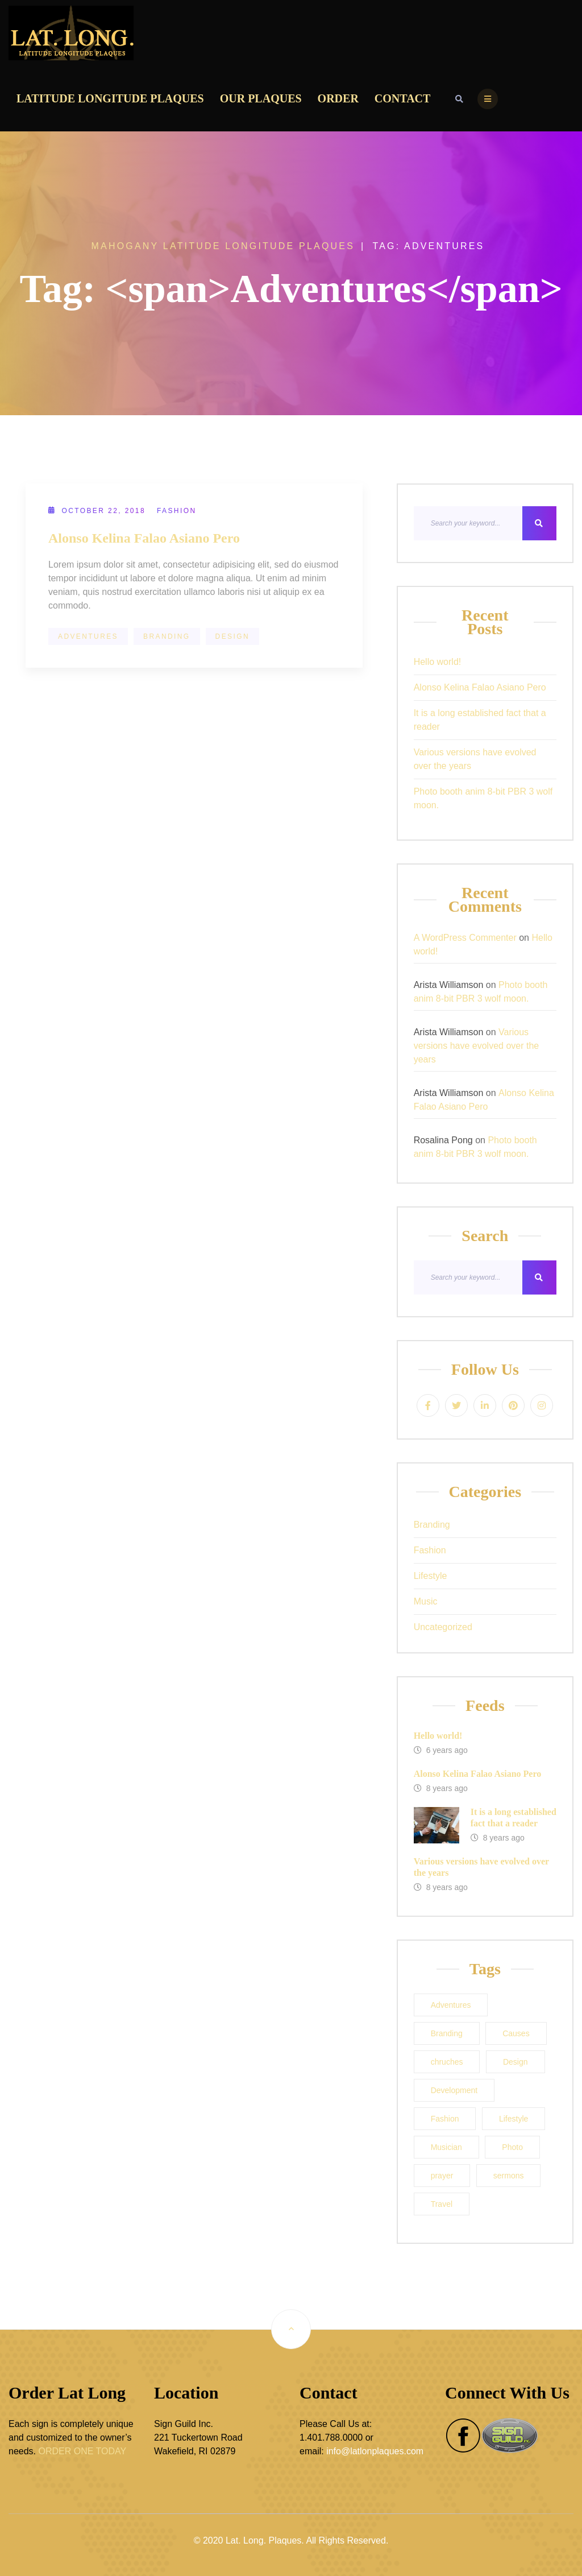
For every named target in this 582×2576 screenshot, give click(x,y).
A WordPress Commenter (465, 937)
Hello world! (438, 662)
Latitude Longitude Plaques (110, 98)
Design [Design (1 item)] (515, 2061)
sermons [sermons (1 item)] (508, 2175)
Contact (403, 98)
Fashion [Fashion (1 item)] (445, 2118)
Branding (166, 636)
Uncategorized (443, 1627)
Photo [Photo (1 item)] (512, 2147)
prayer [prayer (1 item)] (442, 2175)
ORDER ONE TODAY (82, 2451)
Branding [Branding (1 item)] (447, 2033)
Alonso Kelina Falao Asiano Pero (144, 538)
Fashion (176, 511)
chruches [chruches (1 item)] (447, 2061)
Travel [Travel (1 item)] (441, 2204)
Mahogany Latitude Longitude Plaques (223, 246)
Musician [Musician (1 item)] (446, 2147)
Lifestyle (430, 1576)
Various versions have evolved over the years (475, 759)
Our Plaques (261, 98)
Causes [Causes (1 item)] (515, 2033)
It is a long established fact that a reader (480, 719)
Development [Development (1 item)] (454, 2090)
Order (338, 98)
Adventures (88, 636)
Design (232, 636)
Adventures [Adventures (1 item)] (451, 2004)
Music (426, 1601)
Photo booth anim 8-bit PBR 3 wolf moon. (483, 798)
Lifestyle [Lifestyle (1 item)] (513, 2118)
